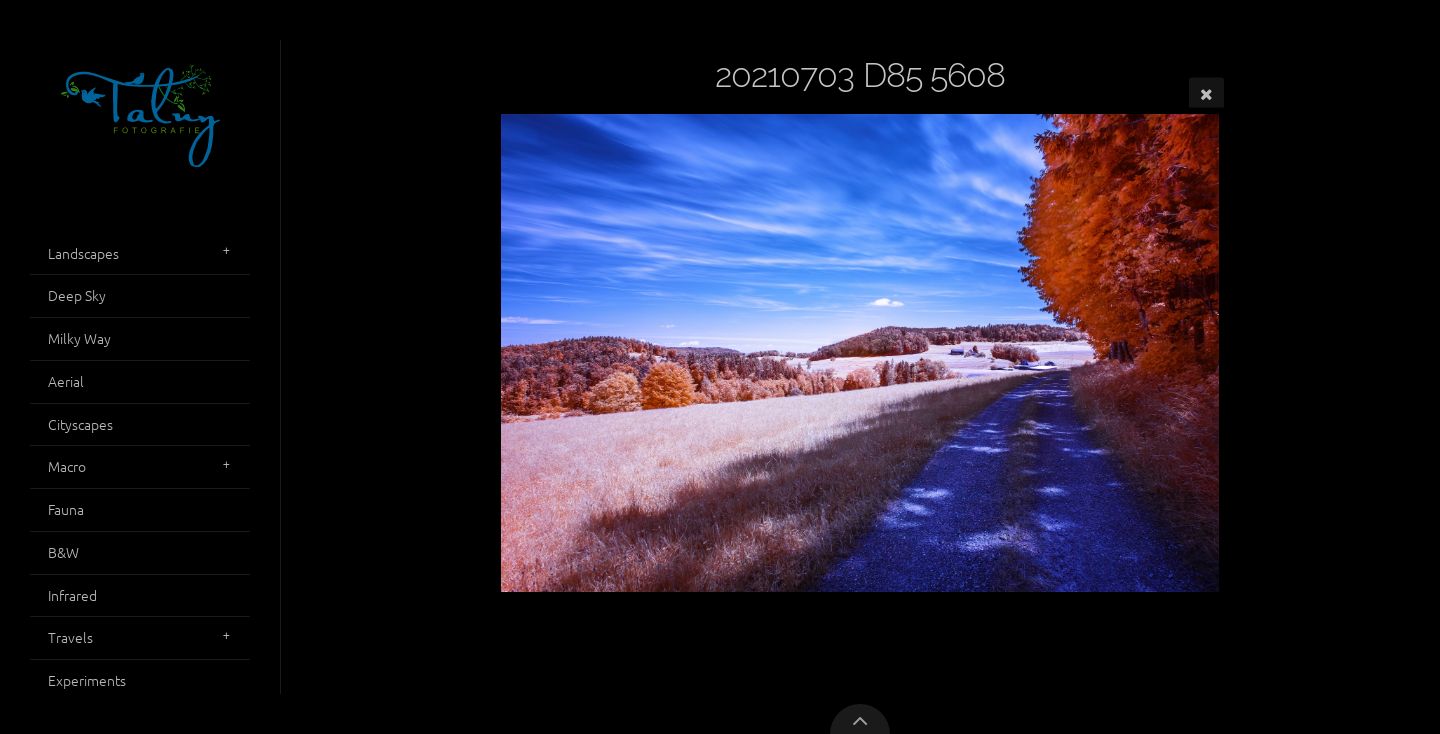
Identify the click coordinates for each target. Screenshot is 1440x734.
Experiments (87, 680)
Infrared (72, 595)
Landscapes (83, 253)
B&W (63, 552)
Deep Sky (77, 295)
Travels (70, 637)
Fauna (66, 509)
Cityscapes (80, 424)
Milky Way (79, 338)
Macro (67, 466)
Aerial (66, 381)
